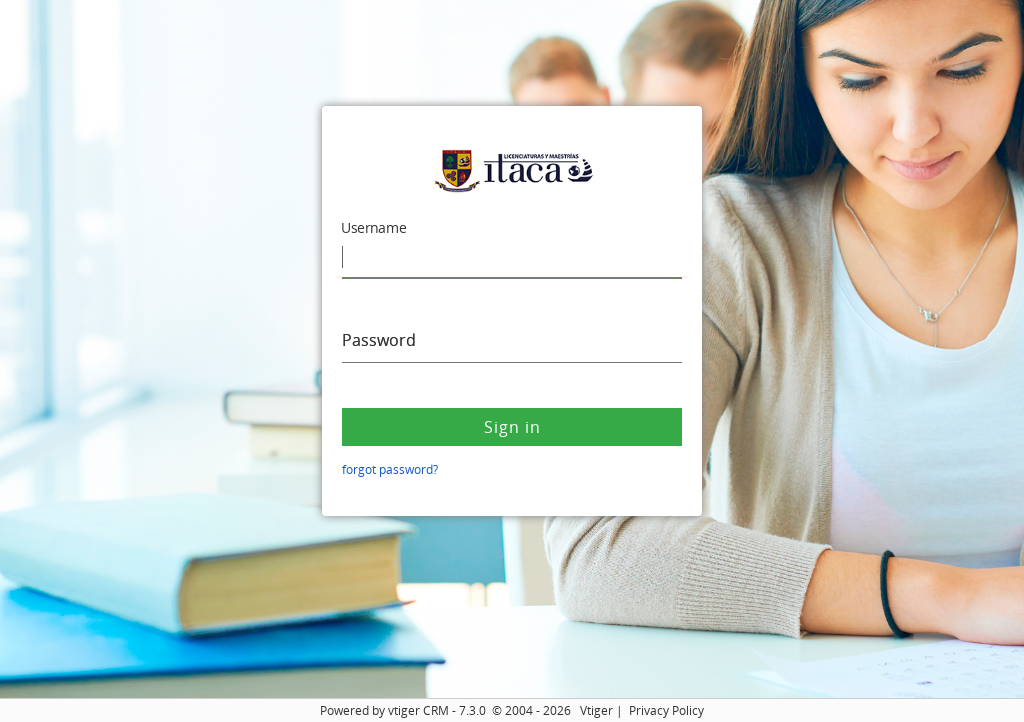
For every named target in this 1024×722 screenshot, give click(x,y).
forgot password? (390, 469)
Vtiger (596, 710)
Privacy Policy (666, 710)
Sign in (512, 427)
